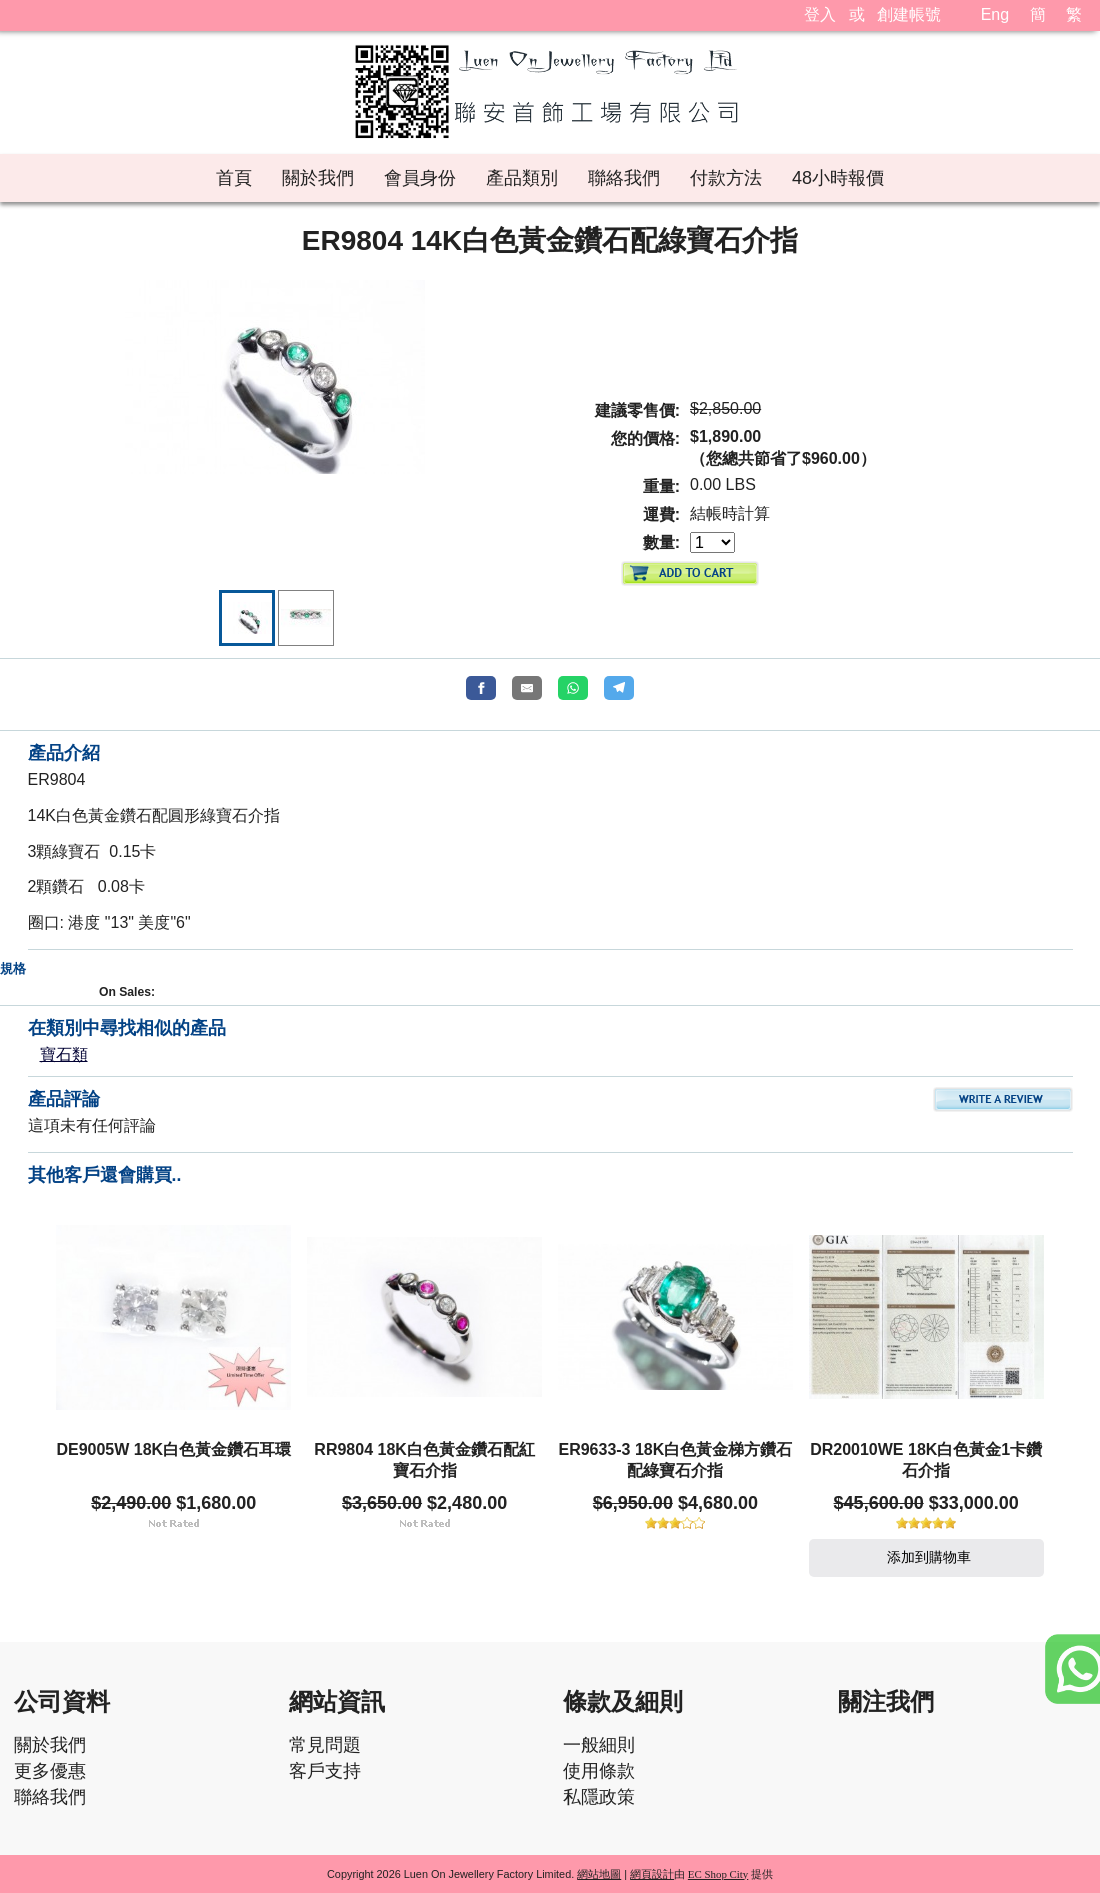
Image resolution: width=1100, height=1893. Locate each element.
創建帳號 (909, 14)
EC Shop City (718, 1874)
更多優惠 (50, 1771)
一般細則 (599, 1745)
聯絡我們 (50, 1797)
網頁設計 (652, 1874)
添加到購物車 (926, 1557)
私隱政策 (599, 1797)
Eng (995, 14)
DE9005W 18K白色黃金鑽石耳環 (173, 1449)
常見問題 (325, 1745)
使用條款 (599, 1771)
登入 (820, 14)
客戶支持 (325, 1771)
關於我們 (50, 1745)
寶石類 (64, 1054)
